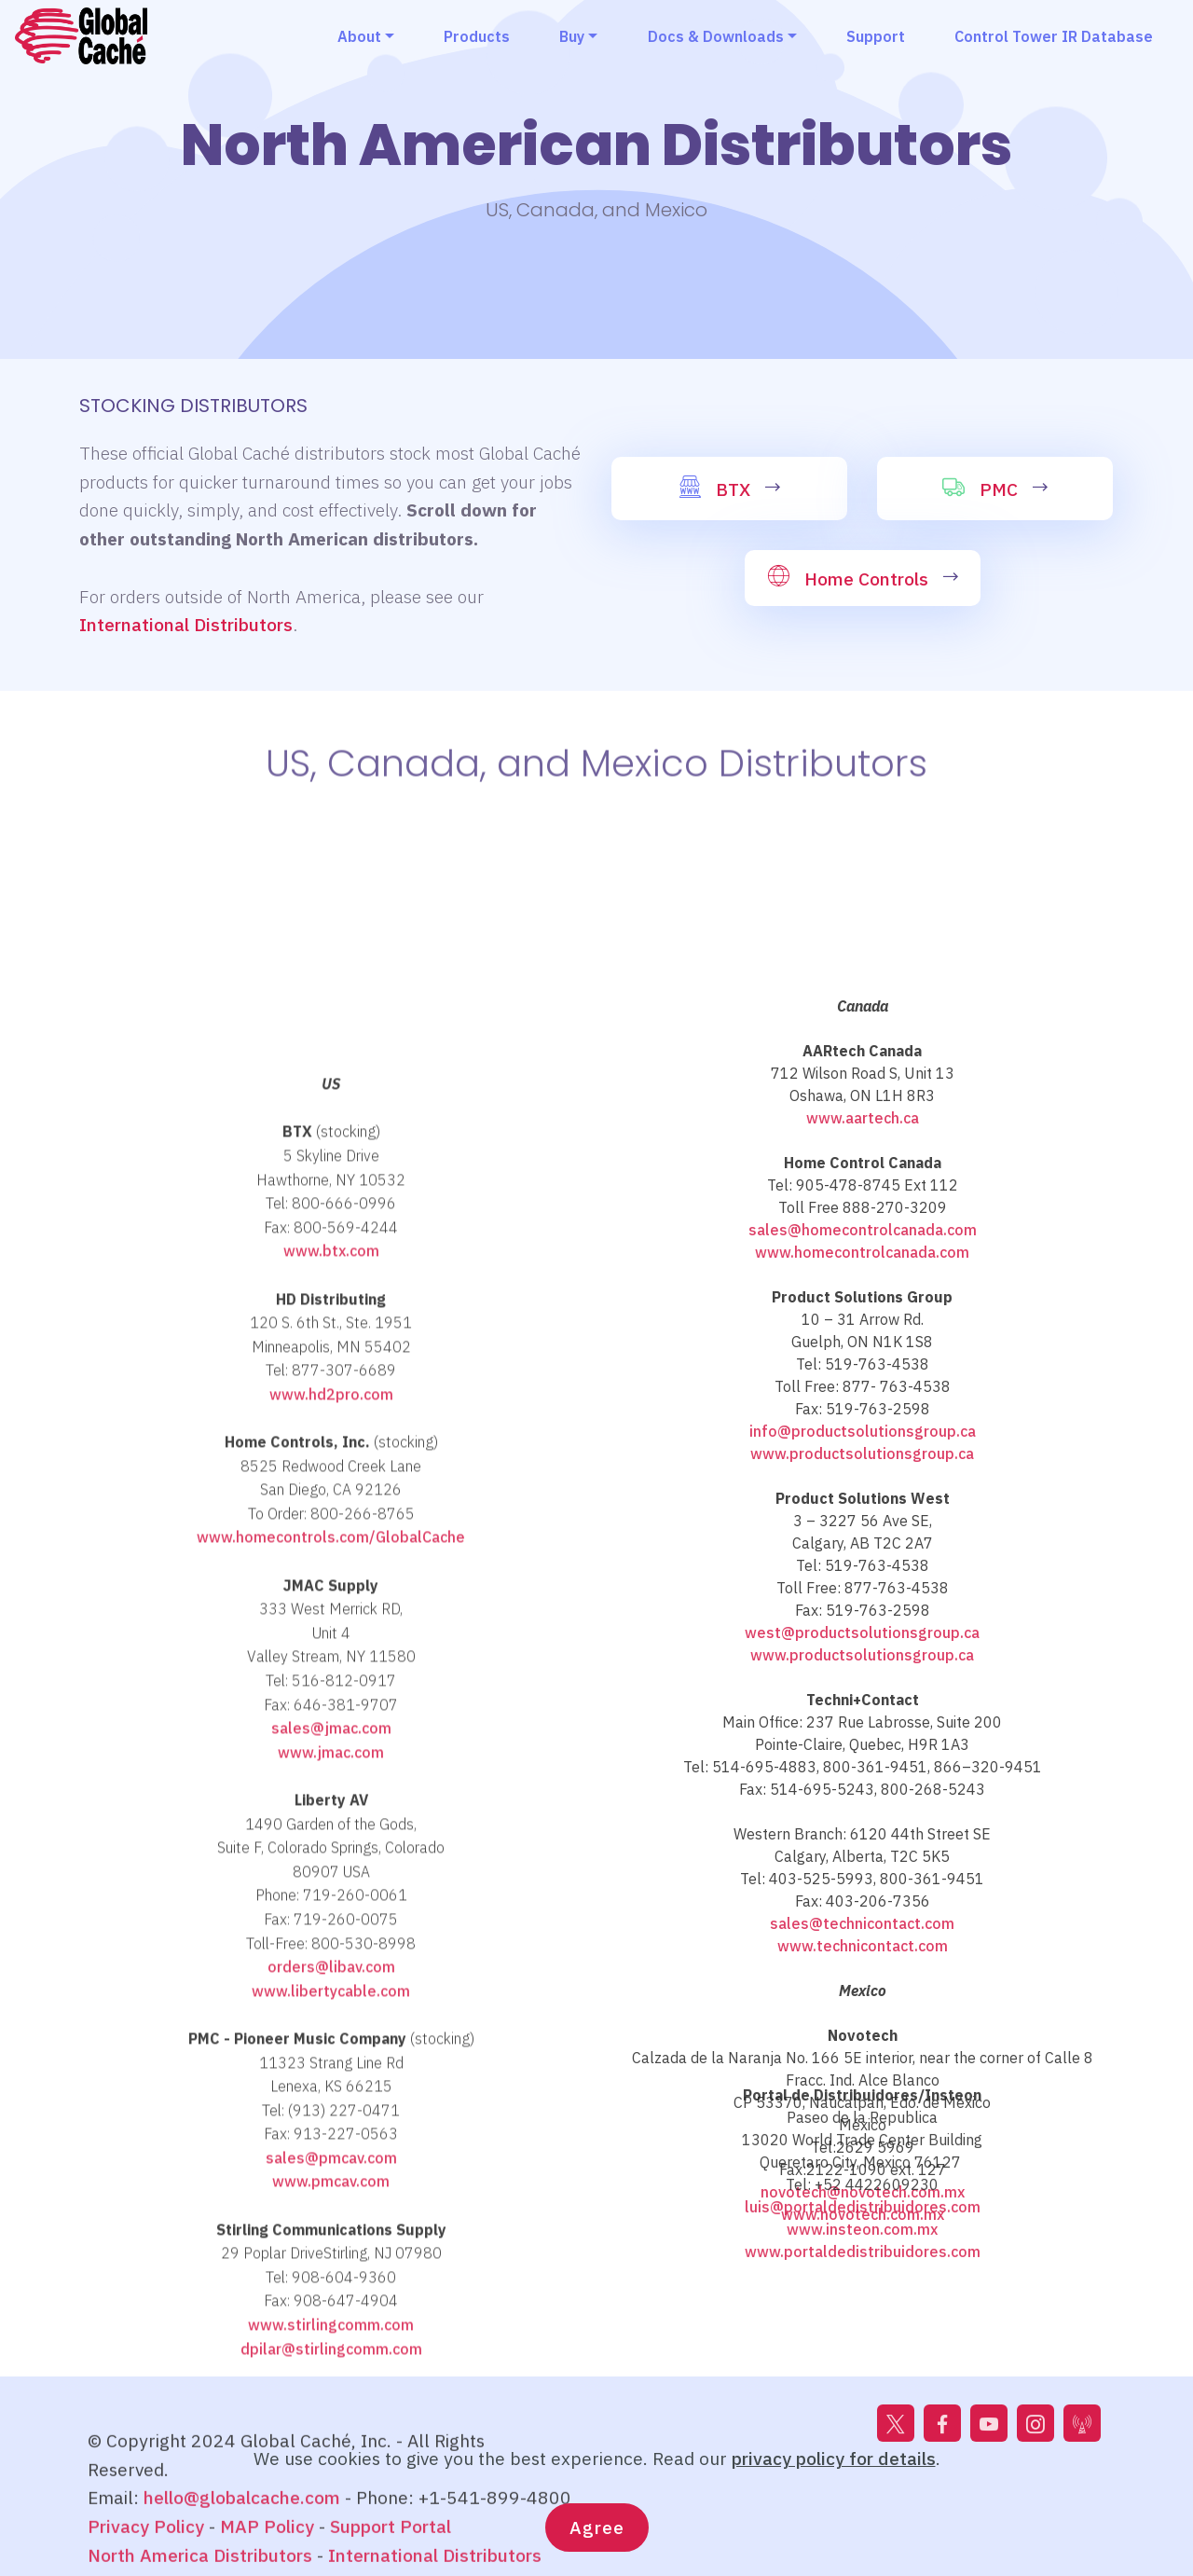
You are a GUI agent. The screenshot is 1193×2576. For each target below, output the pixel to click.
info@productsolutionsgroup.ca (862, 1843)
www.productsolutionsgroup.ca (862, 1865)
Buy (571, 36)
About (359, 36)
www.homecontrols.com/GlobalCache (331, 2048)
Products (477, 36)
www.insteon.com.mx (862, 2296)
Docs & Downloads (716, 36)
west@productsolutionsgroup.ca (862, 2044)
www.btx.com (331, 1762)
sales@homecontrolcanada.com (862, 1641)
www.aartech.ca (862, 1530)
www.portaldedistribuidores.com (862, 2318)
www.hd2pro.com (331, 1904)
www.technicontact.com (862, 2358)
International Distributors (186, 624)
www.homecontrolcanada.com (862, 1664)
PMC (999, 489)
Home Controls (866, 578)
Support (875, 36)
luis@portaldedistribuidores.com (862, 2274)
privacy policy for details (834, 2467)
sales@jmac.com (331, 2239)
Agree (596, 2536)
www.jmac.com (331, 2262)
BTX (733, 489)
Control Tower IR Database (1053, 36)
